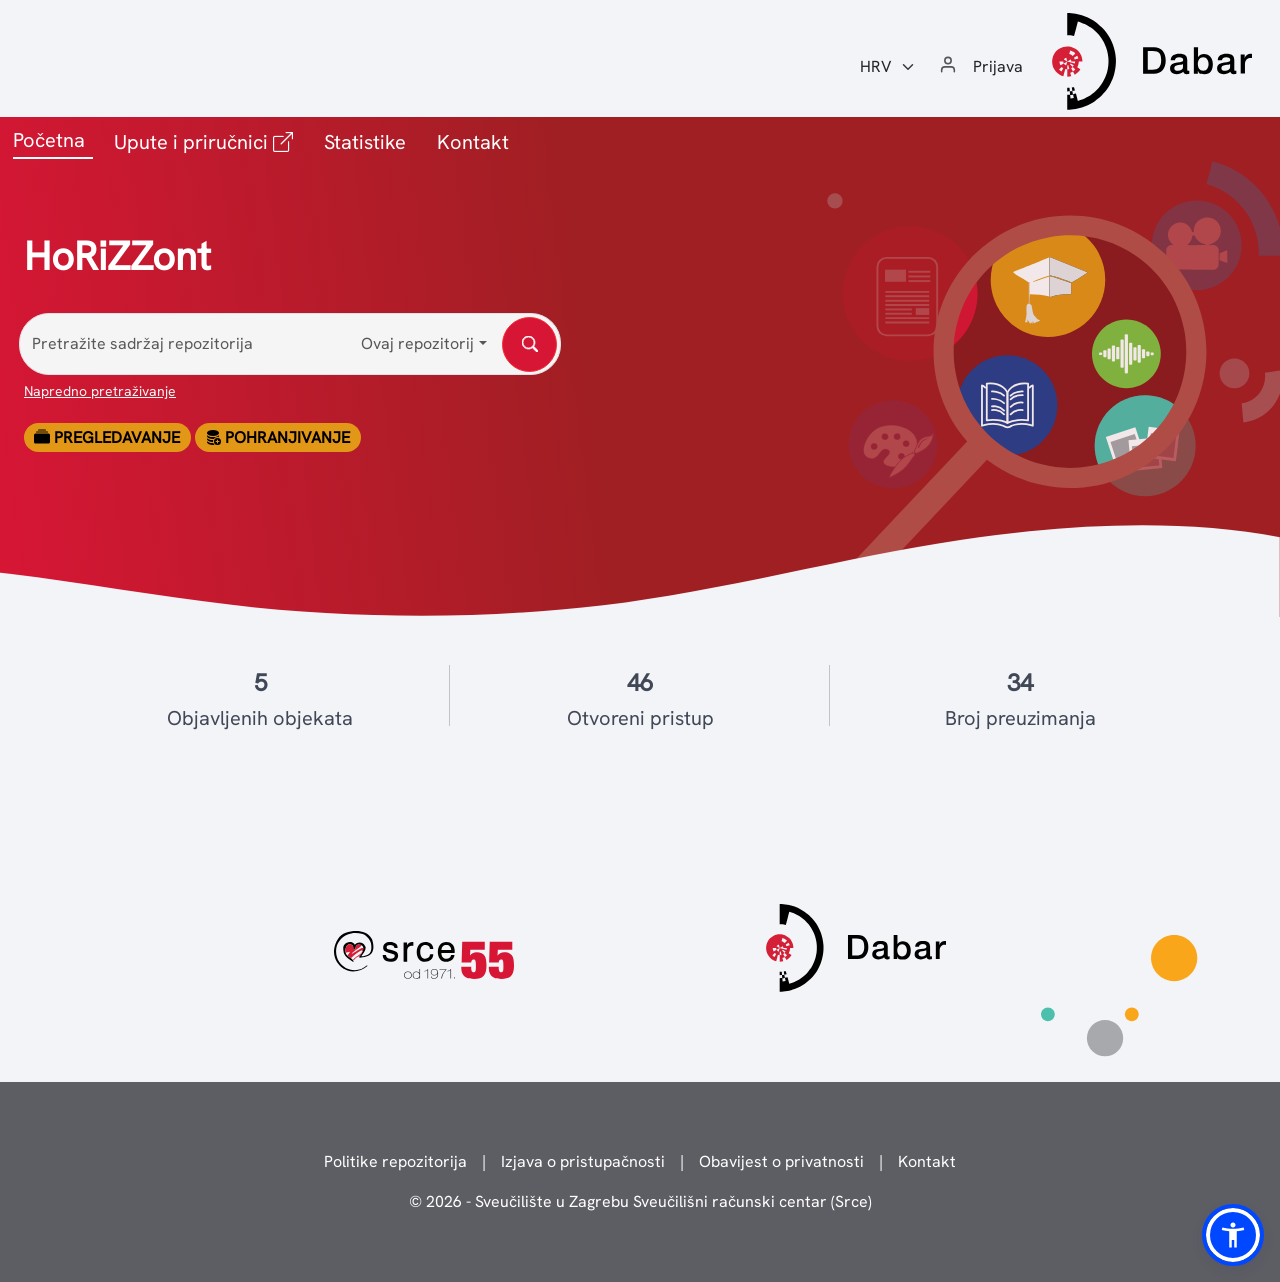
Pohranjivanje (277, 437)
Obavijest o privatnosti (781, 1161)
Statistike (365, 142)
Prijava (998, 66)
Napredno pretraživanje (100, 391)
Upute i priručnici (207, 140)
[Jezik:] (888, 67)
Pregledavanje (107, 437)
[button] (1233, 1235)
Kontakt (473, 142)
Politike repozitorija (395, 1161)
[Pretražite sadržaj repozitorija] (290, 344)
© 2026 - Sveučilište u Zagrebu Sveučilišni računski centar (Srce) (640, 1201)
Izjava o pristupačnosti (583, 1161)
